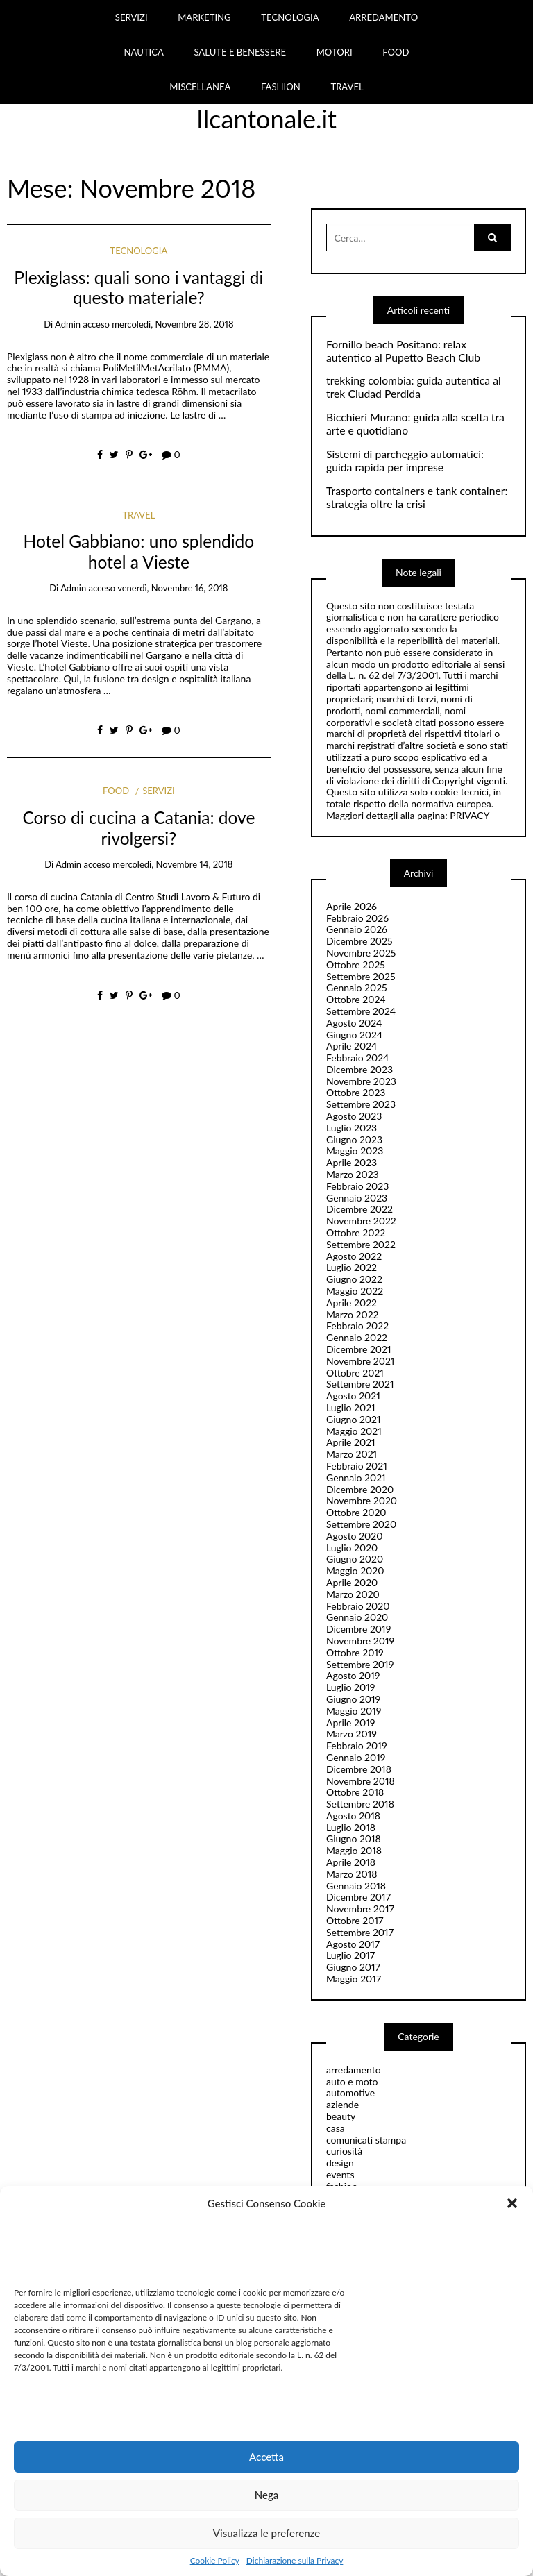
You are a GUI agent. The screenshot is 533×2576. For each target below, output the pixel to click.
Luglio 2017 (350, 1955)
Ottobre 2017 (354, 1920)
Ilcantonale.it (266, 118)
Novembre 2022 (361, 1221)
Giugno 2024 (354, 1035)
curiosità (344, 2151)
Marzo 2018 (351, 1874)
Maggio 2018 (354, 1850)
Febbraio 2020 (358, 1606)
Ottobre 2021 (355, 1373)
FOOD (395, 52)
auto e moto (352, 2081)
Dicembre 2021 (358, 1349)
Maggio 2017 (353, 1979)
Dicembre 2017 (358, 1897)
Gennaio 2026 (356, 929)
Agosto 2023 (354, 1116)
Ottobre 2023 (355, 1092)
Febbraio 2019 (356, 1745)
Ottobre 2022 (355, 1232)
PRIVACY (469, 815)
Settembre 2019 (360, 1664)
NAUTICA (143, 52)
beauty (340, 2116)
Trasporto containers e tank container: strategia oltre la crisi (416, 497)
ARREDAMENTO (383, 17)
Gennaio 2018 (356, 1886)
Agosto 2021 (353, 1395)
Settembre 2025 (361, 976)
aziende (342, 2104)
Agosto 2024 (354, 1023)
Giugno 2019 (353, 1699)
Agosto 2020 (354, 1536)
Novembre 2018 (360, 1781)
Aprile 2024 (351, 1046)
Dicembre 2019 (358, 1629)
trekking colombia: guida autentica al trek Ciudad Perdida (413, 387)
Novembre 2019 (360, 1641)
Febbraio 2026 (357, 918)
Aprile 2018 (350, 1862)
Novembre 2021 (360, 1361)
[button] (512, 2203)
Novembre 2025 (361, 953)
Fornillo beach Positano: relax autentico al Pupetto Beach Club (403, 351)
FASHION (281, 86)
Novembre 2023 (361, 1081)
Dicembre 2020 (360, 1489)
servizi (158, 790)
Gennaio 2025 (356, 987)
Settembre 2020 (361, 1524)
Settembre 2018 (360, 1804)
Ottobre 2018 (355, 1792)
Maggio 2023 (354, 1150)
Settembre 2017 (360, 1932)
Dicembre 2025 (359, 941)
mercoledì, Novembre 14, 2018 (172, 864)
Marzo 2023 (352, 1174)
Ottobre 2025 (355, 964)
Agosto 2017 (353, 1944)
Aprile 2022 (351, 1302)
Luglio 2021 (350, 1407)
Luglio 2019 (350, 1687)
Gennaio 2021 (356, 1477)
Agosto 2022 (354, 1256)
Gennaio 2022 (356, 1337)
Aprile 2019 (350, 1722)
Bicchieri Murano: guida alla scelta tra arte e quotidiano (415, 424)
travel (138, 515)
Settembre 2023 (361, 1104)
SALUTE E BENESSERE (240, 52)
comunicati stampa (366, 2140)
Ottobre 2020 (356, 1512)
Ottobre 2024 (356, 999)
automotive (350, 2092)
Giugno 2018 (353, 1838)
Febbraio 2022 (357, 1325)
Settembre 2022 (361, 1244)
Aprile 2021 (350, 1442)
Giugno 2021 (353, 1419)
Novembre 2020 (361, 1500)
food (116, 790)
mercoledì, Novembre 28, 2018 (172, 324)
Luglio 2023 (351, 1128)
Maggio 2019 (354, 1711)
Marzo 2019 (351, 1734)
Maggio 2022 (354, 1291)
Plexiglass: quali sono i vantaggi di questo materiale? (138, 287)
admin (68, 324)
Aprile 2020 (352, 1582)
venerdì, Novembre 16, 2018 (172, 588)
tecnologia (139, 250)
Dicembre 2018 (358, 1769)
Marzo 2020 (353, 1594)
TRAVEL (346, 86)
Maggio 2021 (354, 1431)
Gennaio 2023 (356, 1198)
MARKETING (204, 17)
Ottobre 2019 (355, 1652)
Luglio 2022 (351, 1267)
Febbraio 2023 (357, 1186)
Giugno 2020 (354, 1559)
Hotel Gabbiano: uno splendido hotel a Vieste (139, 551)
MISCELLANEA (199, 86)
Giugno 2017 (353, 1967)
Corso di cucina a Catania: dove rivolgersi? (138, 827)
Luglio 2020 (352, 1548)
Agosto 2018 (353, 1815)
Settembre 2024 (361, 1011)
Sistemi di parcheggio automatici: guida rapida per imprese (405, 460)
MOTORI (334, 52)
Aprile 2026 (351, 906)
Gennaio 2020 (357, 1617)
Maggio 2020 (355, 1570)
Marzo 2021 (351, 1454)
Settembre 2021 (360, 1384)
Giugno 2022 (354, 1279)
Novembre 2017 (360, 1908)
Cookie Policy (214, 2561)
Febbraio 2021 (356, 1466)
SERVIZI (131, 17)
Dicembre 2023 (359, 1069)
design (340, 2163)
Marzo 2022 (352, 1314)
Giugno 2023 (354, 1139)
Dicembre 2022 (359, 1209)
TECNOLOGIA (290, 17)
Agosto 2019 (353, 1675)
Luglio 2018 (350, 1827)
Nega (267, 2495)
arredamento (353, 2070)
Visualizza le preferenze (266, 2533)
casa (335, 2128)
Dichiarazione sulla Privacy (294, 2561)
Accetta (266, 2456)
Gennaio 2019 (355, 1757)
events (340, 2174)
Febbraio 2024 (357, 1057)
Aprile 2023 (351, 1162)
